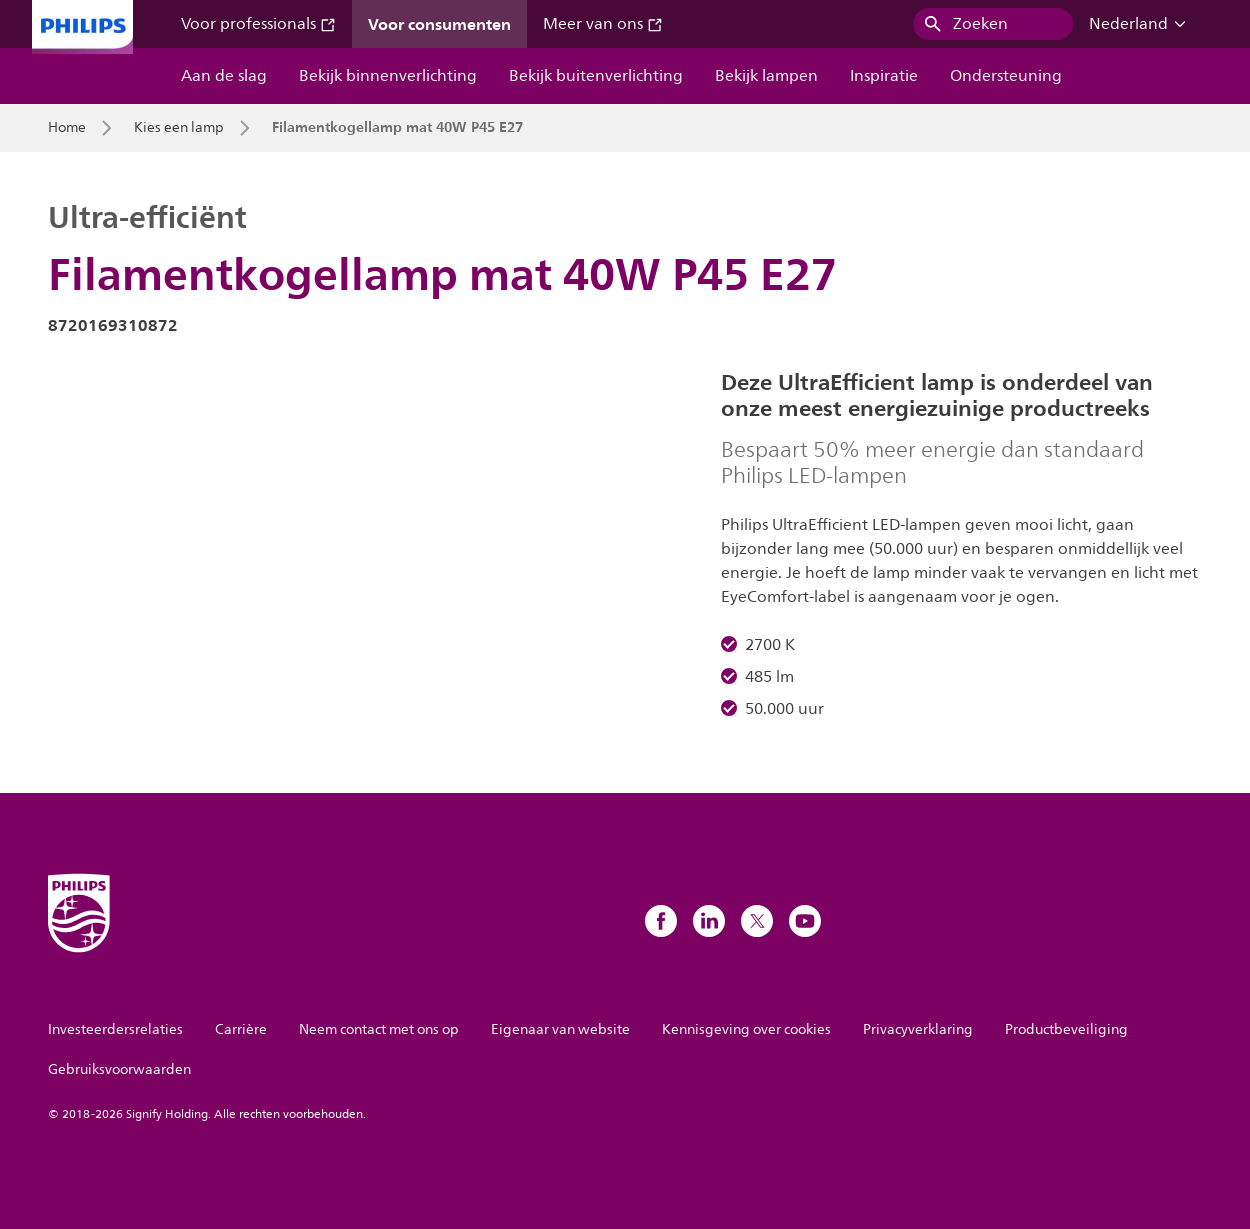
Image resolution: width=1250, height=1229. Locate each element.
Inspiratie (884, 76)
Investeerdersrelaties (115, 1029)
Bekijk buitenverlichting (596, 76)
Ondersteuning (1006, 76)
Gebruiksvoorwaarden (119, 1069)
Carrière (241, 1029)
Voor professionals (258, 24)
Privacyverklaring (918, 1029)
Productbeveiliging (1066, 1029)
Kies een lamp (179, 128)
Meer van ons (603, 24)
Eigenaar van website (560, 1029)
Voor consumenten (439, 24)
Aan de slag (224, 76)
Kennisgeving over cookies (746, 1029)
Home (67, 128)
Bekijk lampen (766, 76)
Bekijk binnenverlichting (388, 76)
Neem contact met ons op (379, 1029)
